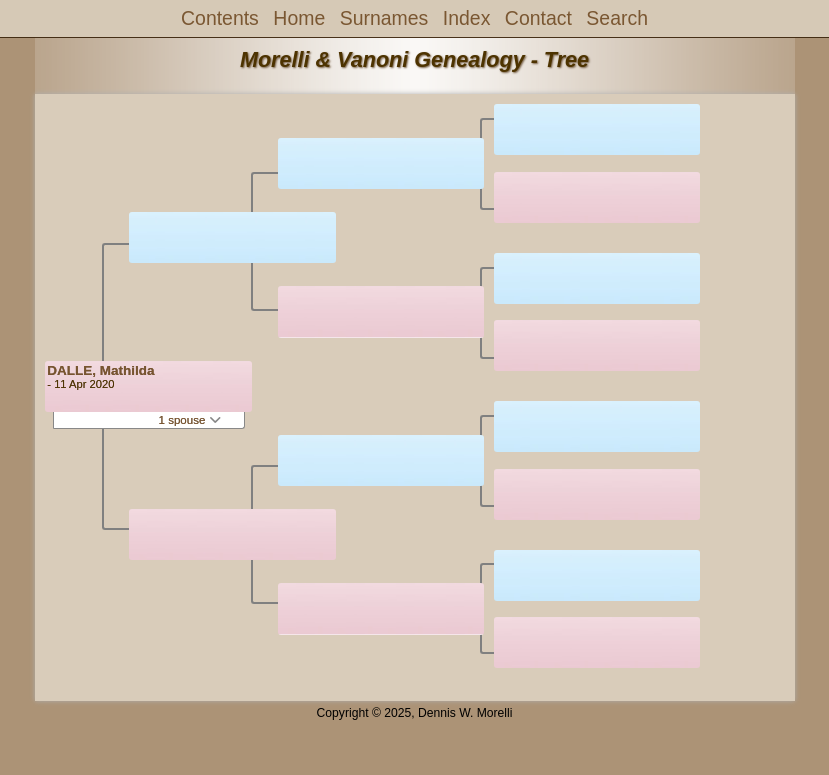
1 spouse (190, 420)
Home (299, 18)
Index (467, 18)
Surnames (384, 18)
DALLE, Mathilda (100, 370)
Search (617, 18)
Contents (220, 18)
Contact (538, 18)
